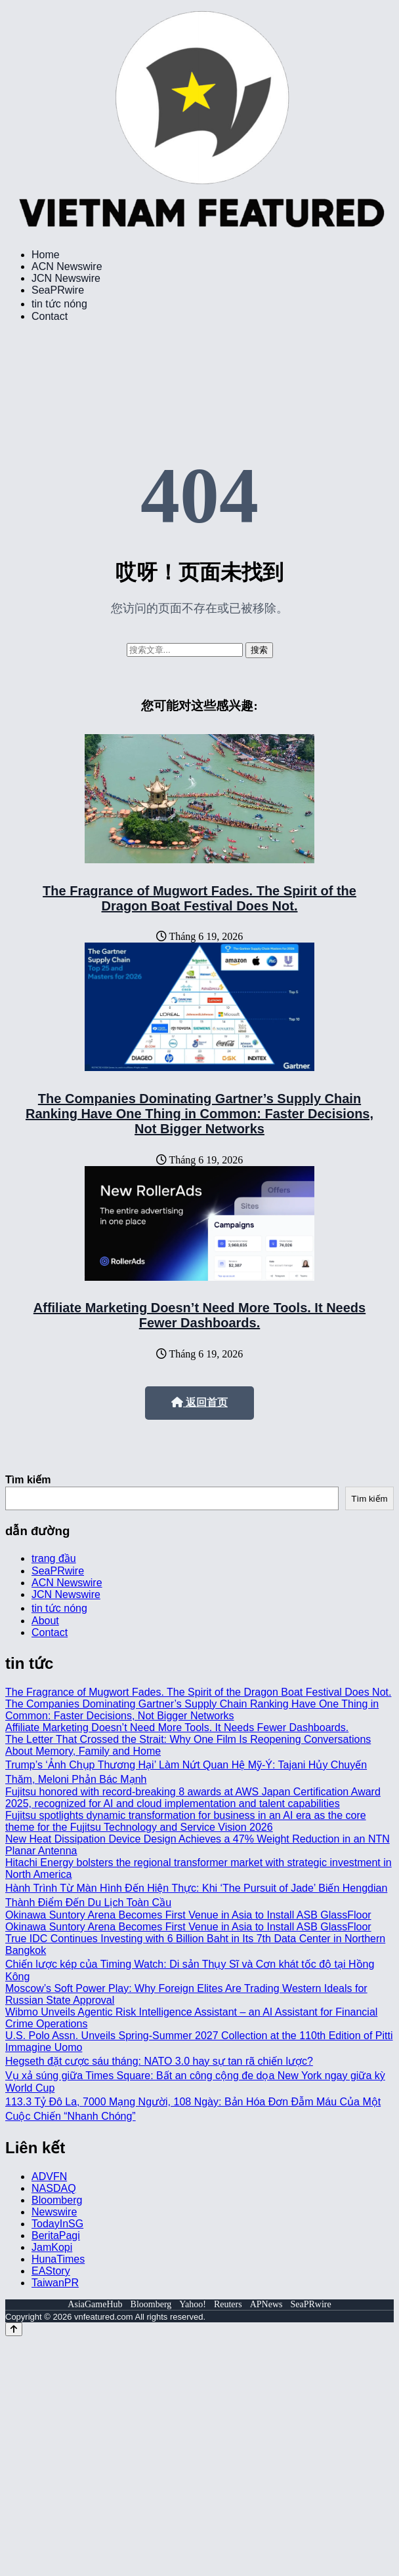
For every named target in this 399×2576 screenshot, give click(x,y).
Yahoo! (192, 2304)
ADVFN (49, 2176)
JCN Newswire (66, 278)
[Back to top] (13, 2329)
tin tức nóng (59, 303)
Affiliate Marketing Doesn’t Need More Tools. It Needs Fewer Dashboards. (199, 1315)
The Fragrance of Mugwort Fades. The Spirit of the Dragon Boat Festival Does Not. (199, 898)
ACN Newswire (67, 266)
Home (46, 254)
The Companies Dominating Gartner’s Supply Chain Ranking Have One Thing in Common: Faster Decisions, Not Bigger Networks (199, 1113)
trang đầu (54, 1558)
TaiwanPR (55, 2282)
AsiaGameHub (95, 2304)
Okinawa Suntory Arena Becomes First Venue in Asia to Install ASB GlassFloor (188, 1915)
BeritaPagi (56, 2235)
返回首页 (199, 1402)
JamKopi (52, 2247)
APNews (266, 2304)
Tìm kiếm (28, 1479)
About (45, 1620)
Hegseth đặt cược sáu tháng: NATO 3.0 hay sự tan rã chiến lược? (159, 2061)
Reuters (228, 2304)
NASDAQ (54, 2188)
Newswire (54, 2211)
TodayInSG (57, 2223)
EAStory (51, 2270)
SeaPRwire (58, 290)
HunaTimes (58, 2259)
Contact (50, 316)
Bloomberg (57, 2200)
